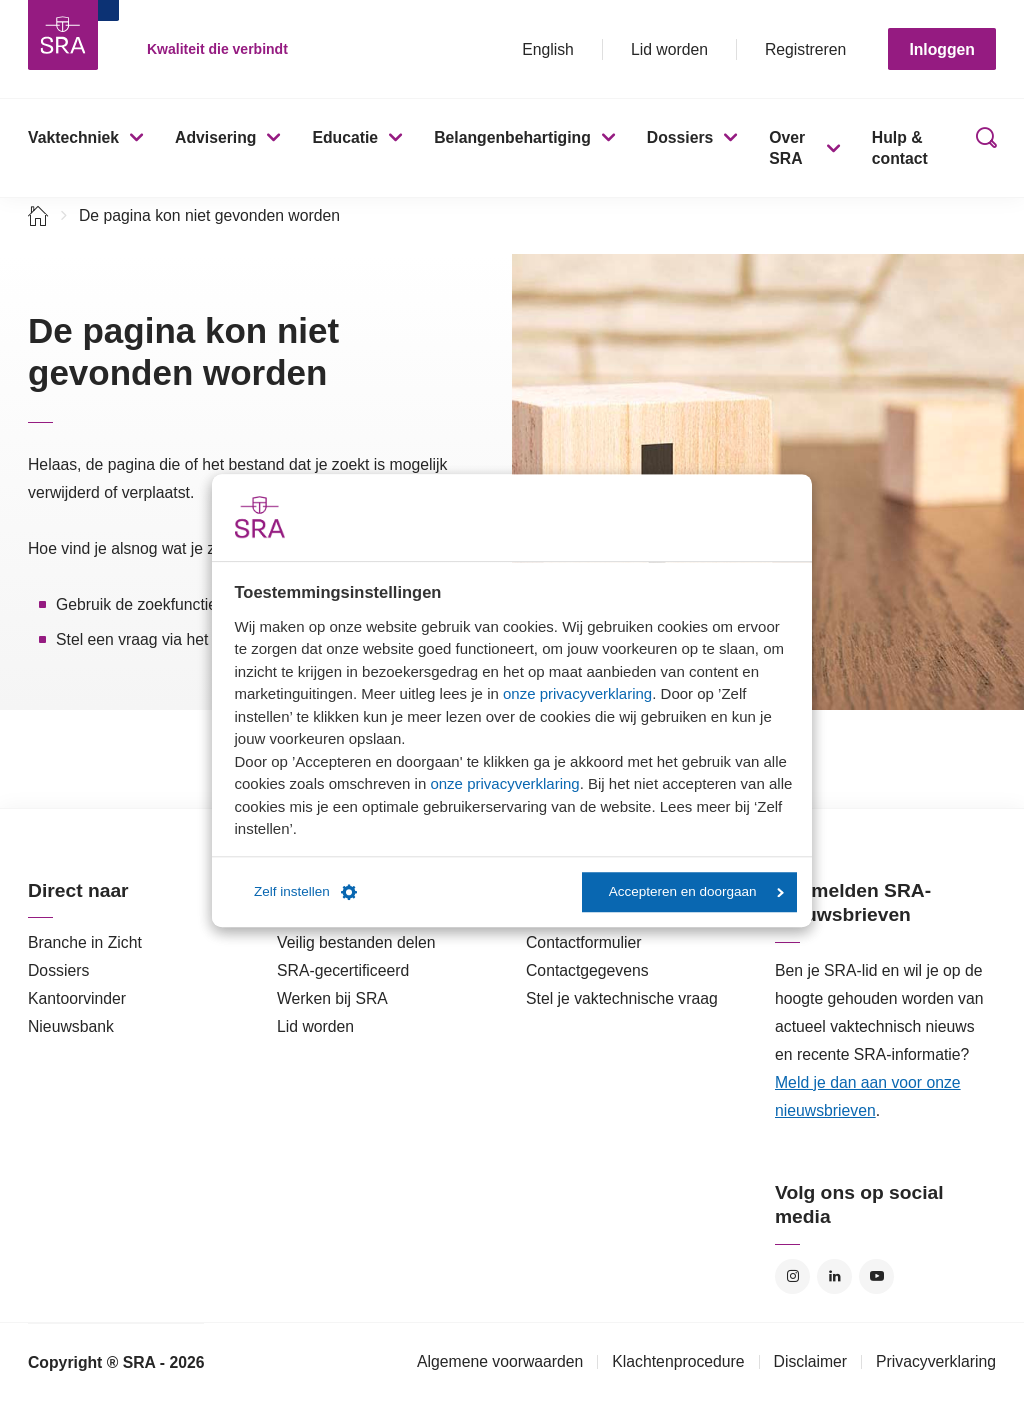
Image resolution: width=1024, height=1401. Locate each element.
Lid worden (669, 49)
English (548, 49)
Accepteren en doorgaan (696, 891)
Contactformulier (584, 942)
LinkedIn (834, 1276)
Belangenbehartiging (512, 137)
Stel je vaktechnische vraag (622, 998)
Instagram (792, 1276)
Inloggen (942, 49)
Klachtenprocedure (678, 1361)
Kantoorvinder (77, 998)
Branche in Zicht (85, 942)
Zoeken (982, 148)
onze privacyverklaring (577, 693)
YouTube (876, 1276)
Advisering (215, 137)
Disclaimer (811, 1361)
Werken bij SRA (332, 998)
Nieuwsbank (71, 1026)
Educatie (345, 137)
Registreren (805, 49)
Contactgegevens (587, 970)
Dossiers (680, 137)
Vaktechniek (73, 137)
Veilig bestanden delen (356, 942)
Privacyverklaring (936, 1361)
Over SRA (787, 148)
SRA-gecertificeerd (343, 970)
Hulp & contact (900, 148)
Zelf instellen (305, 892)
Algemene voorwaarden (500, 1361)
